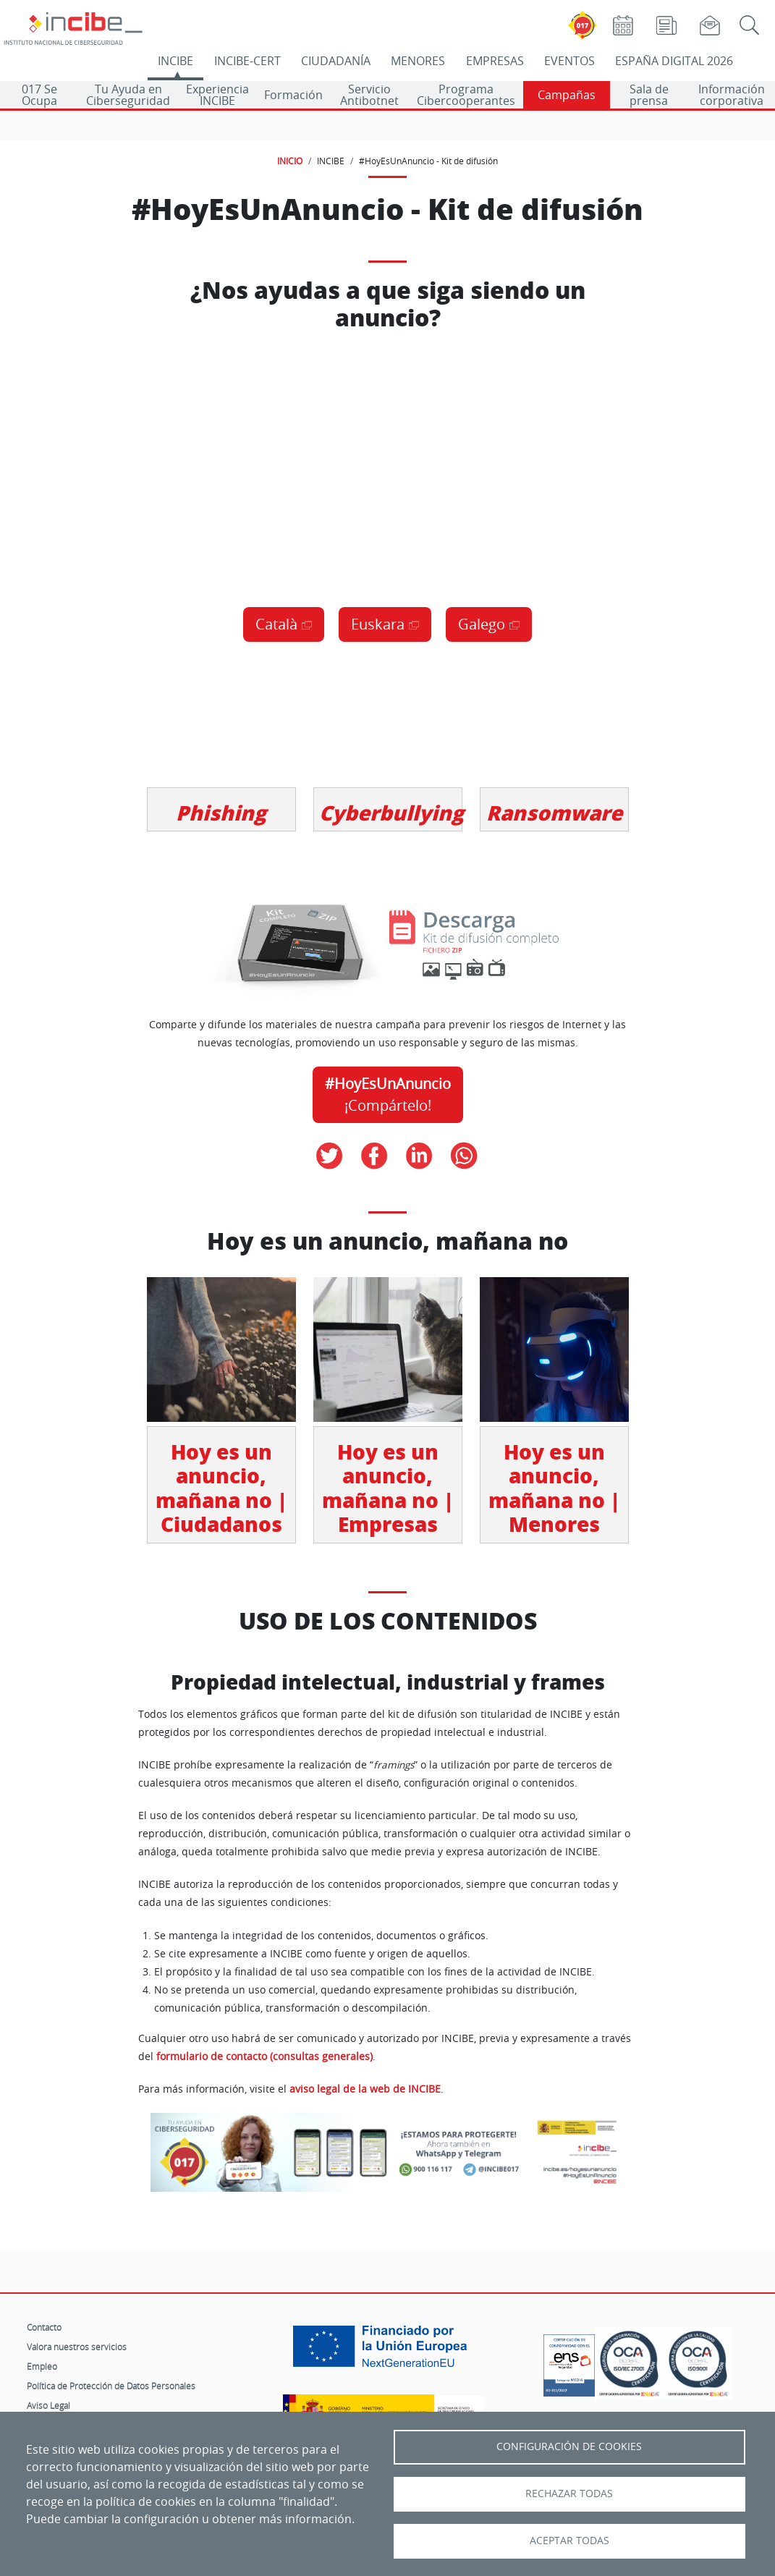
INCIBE (175, 61)
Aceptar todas (569, 2540)
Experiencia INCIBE (217, 95)
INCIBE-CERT (247, 61)
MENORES (418, 61)
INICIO (289, 160)
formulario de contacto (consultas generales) (264, 2056)
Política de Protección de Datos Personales (111, 2385)
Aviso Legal (48, 2405)
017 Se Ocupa (39, 95)
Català (276, 624)
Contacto (44, 2327)
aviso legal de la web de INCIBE (365, 2089)
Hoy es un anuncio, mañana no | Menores (554, 1488)
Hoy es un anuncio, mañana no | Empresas (388, 1488)
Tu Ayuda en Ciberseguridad (128, 95)
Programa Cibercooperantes (466, 95)
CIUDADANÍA (335, 61)
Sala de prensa (649, 95)
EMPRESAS (495, 61)
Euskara (378, 624)
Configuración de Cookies (569, 2446)
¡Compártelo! (388, 1094)
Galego (481, 624)
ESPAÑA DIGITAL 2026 (674, 61)
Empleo (42, 2366)
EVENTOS (569, 61)
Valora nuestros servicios (77, 2346)
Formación (293, 95)
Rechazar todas (569, 2493)
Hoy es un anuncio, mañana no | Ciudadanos (221, 1488)
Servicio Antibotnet (369, 95)
